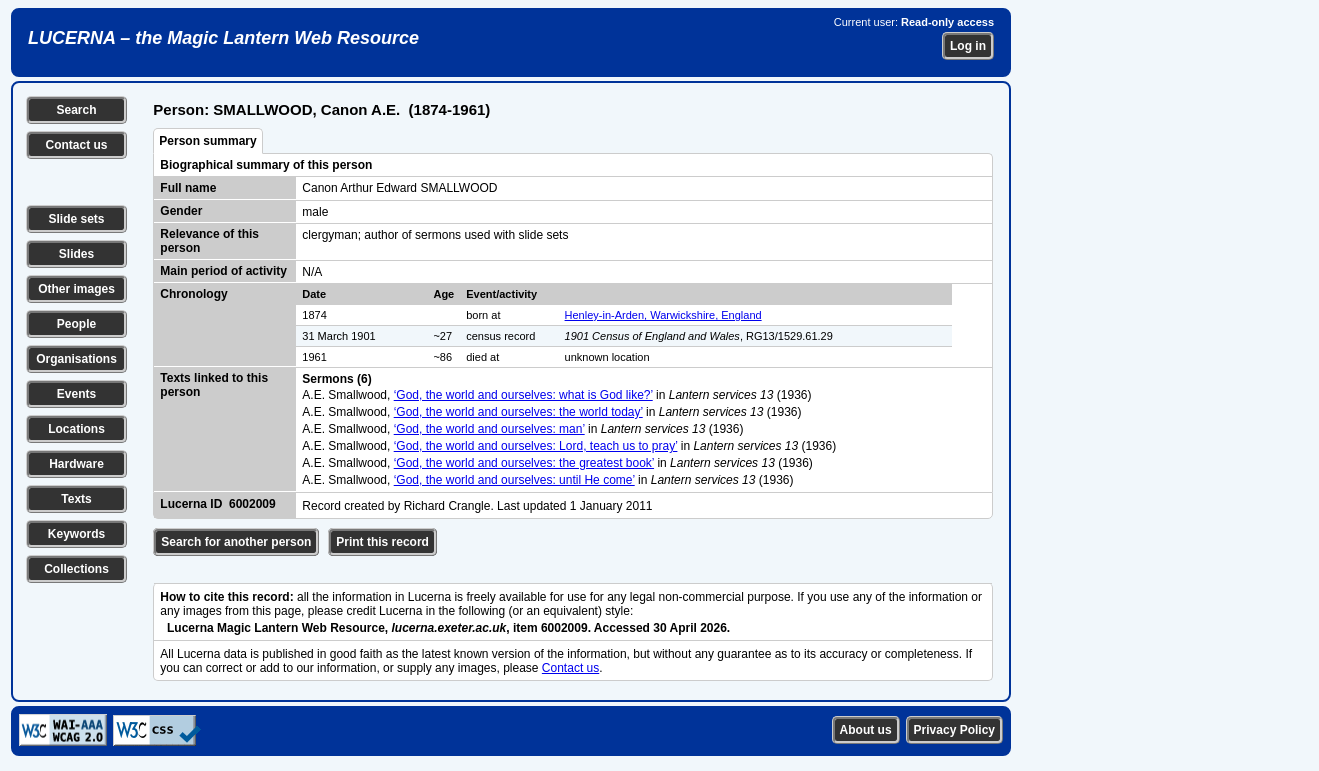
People (76, 324)
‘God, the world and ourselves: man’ (489, 429)
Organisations (76, 359)
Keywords (76, 534)
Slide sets (76, 219)
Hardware (76, 464)
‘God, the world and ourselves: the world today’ (518, 412)
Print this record (382, 542)
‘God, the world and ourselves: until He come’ (514, 480)
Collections (76, 569)
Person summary (207, 141)
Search (76, 110)
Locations (76, 429)
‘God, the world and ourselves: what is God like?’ (523, 395)
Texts (76, 499)
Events (76, 394)
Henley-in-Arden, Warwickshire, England (663, 315)
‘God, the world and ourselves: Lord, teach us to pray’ (536, 446)
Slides (76, 254)
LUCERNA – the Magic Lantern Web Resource (223, 38)
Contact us (76, 145)
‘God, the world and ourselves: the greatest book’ (524, 463)
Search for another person (236, 542)
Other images (76, 289)
